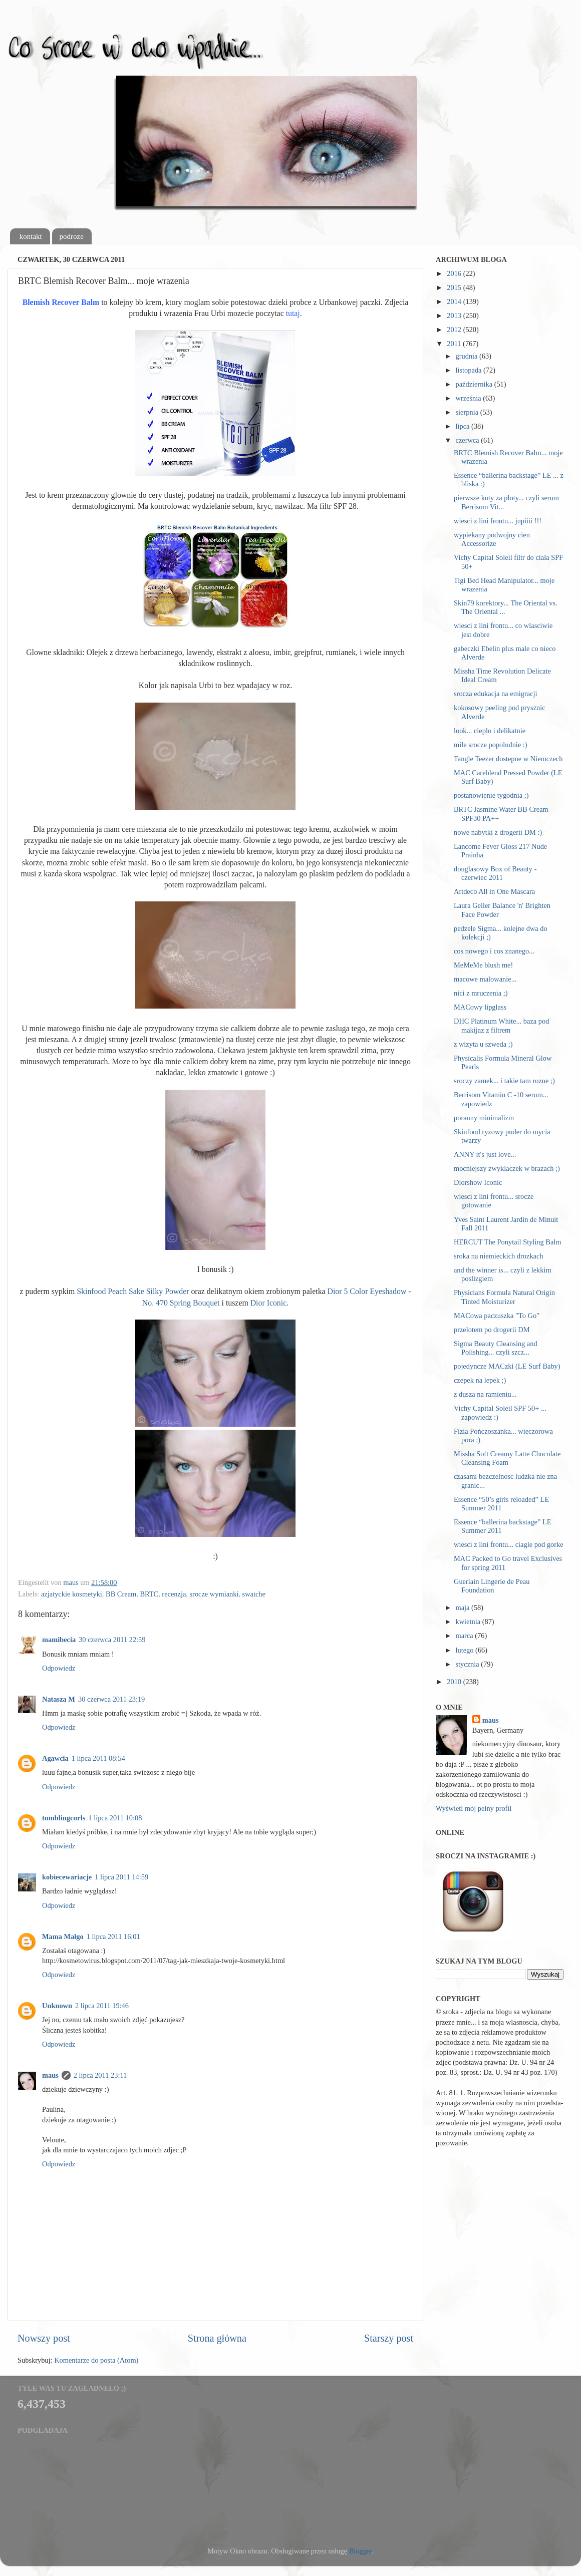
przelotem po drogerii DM (491, 1330)
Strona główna (217, 2338)
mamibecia (59, 1640)
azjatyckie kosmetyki (71, 1594)
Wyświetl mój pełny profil (473, 1808)
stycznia (468, 1664)
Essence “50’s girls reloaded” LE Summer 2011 (501, 1503)
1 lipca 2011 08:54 (98, 1758)
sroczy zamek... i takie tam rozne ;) (504, 1081)
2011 (455, 344)
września (469, 398)
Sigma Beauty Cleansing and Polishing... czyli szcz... (495, 1348)
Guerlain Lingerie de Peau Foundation (491, 1585)
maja (464, 1607)
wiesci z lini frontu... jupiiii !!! (497, 521)
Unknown (57, 2006)
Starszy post (388, 2338)
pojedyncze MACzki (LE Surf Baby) (507, 1366)
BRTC (149, 1594)
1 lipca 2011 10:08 (115, 1818)
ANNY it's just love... (485, 1154)
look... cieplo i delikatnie (489, 731)
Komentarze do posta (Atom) (96, 2360)
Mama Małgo (63, 1937)
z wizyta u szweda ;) (483, 1044)
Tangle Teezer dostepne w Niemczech (508, 759)
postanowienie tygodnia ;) (491, 795)
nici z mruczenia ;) (480, 993)
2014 (455, 301)
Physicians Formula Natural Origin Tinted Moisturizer (504, 1297)
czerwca (468, 440)
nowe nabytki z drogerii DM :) (498, 832)
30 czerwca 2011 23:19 (111, 1699)
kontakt (31, 236)
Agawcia (55, 1758)
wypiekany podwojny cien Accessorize (492, 539)
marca (465, 1636)
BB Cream (121, 1594)
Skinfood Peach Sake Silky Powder (133, 1291)
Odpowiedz (58, 1668)
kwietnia (469, 1622)
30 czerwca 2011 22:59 (112, 1640)
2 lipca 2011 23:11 (100, 2075)
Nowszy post (44, 2338)
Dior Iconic (268, 1303)
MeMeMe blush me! (483, 965)
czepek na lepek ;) (480, 1380)
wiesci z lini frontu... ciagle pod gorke (508, 1544)
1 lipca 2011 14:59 (121, 1877)
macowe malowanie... (485, 979)
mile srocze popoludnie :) (490, 745)
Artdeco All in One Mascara (494, 891)
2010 (455, 1682)
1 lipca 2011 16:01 (113, 1937)
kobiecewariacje (67, 1877)
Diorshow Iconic (478, 1182)
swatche (253, 1594)
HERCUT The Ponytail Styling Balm (507, 1242)
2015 (455, 287)
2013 (455, 315)
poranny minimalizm (484, 1118)
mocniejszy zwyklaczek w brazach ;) (507, 1168)
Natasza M (58, 1699)
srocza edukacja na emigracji (495, 694)
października (475, 384)
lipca (464, 426)
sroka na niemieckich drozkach (498, 1256)
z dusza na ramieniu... (485, 1394)
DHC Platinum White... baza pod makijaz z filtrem (501, 1025)
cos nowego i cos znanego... (494, 951)
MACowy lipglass (480, 1007)
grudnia (468, 356)
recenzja (174, 1594)
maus (50, 2075)
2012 (455, 330)
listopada (470, 370)
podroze (72, 236)
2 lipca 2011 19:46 (102, 2006)
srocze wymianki (214, 1594)
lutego (466, 1650)
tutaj (293, 313)
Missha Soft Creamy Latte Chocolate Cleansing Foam (507, 1458)
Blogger (360, 2551)
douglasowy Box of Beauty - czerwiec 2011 (495, 873)
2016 (455, 273)
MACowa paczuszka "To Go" (496, 1316)
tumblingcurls (63, 1818)
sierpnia (468, 412)
